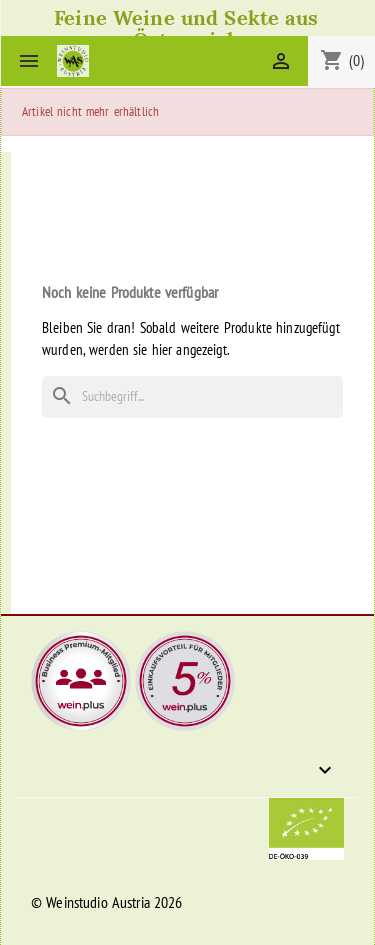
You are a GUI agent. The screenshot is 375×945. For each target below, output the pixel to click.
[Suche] (192, 397)
